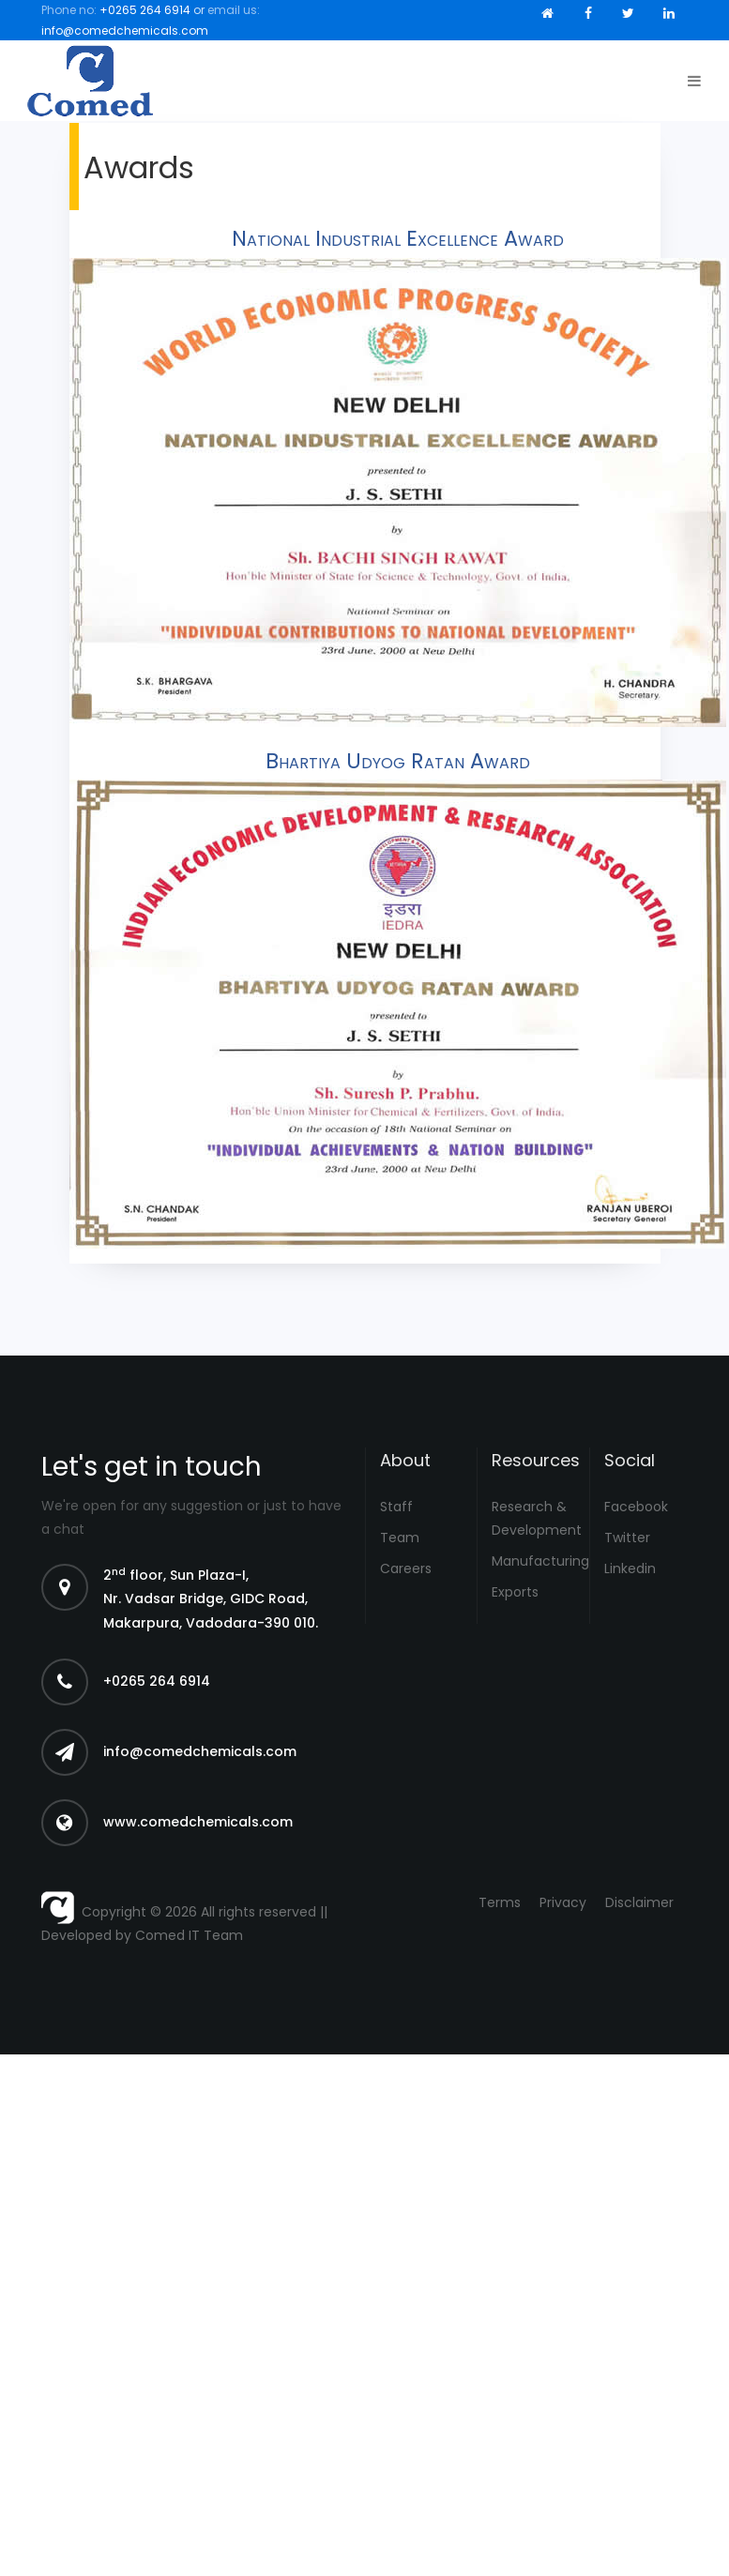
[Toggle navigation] (689, 81)
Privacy (562, 1902)
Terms (499, 1902)
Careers (406, 1568)
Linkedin (630, 1568)
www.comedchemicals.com (198, 1821)
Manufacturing (533, 1561)
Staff (396, 1506)
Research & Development (533, 1518)
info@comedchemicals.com (124, 30)
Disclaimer (639, 1902)
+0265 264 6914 (144, 10)
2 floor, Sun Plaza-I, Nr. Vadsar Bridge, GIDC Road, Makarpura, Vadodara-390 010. (210, 1598)
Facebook (636, 1506)
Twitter (627, 1537)
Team (399, 1537)
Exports (515, 1592)
